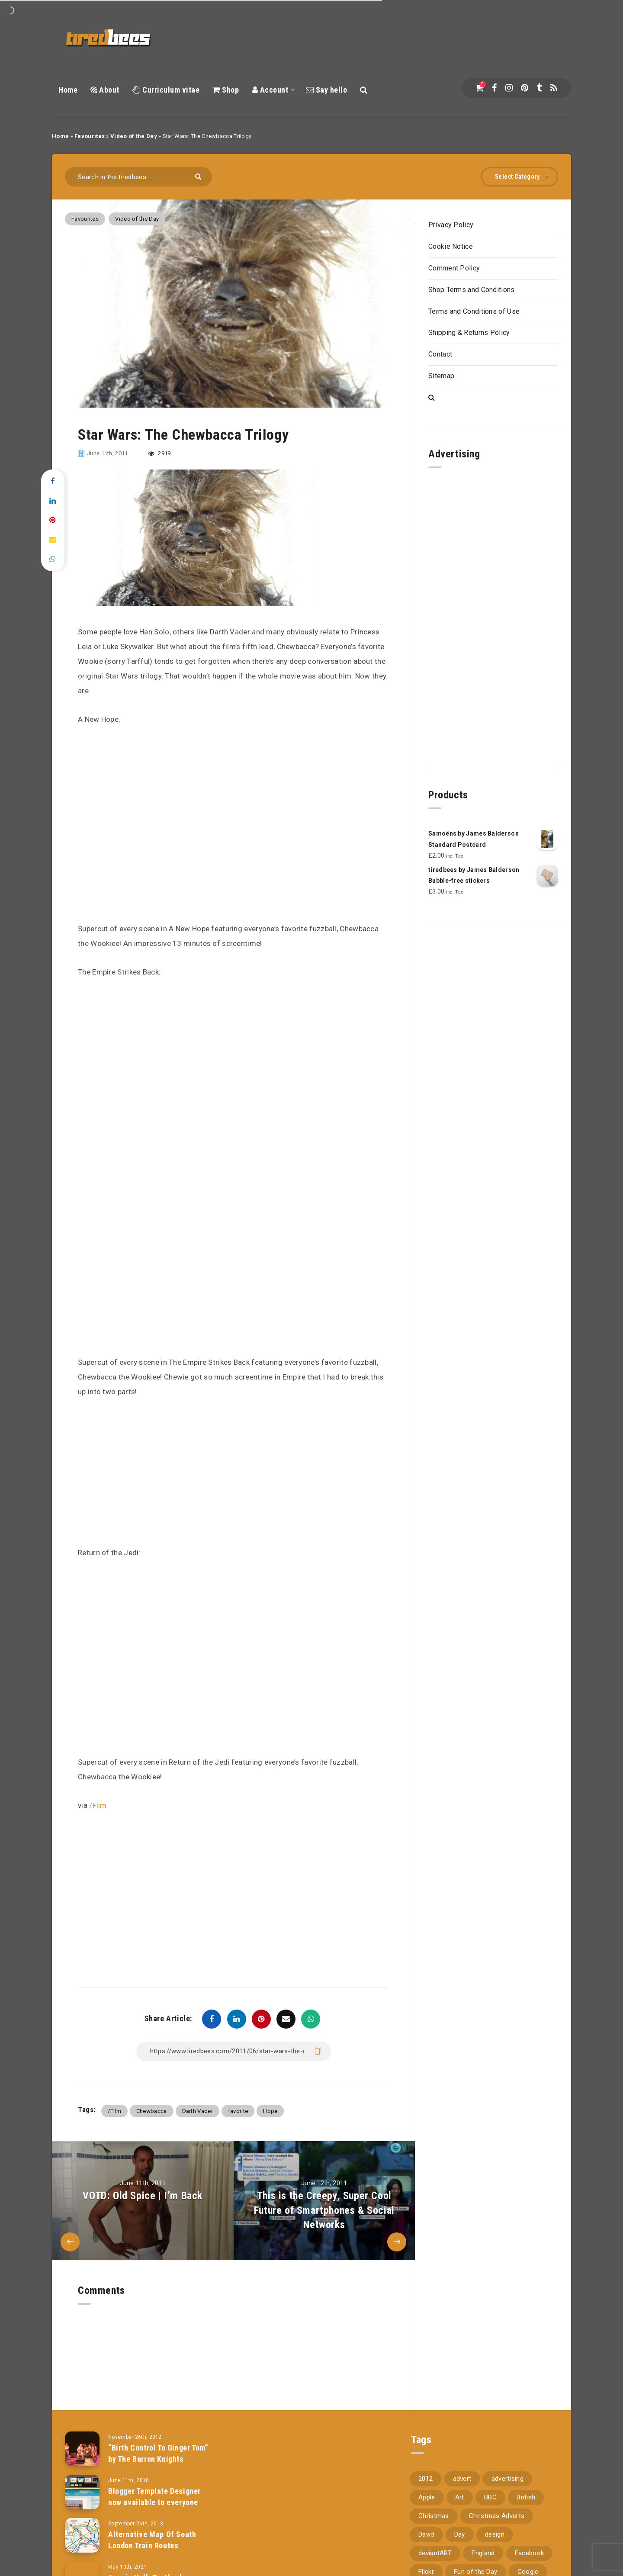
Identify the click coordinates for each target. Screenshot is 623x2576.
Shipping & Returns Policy (469, 332)
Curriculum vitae (165, 89)
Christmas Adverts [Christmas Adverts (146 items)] (496, 2505)
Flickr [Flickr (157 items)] (426, 2561)
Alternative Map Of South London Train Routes (152, 2529)
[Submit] (199, 175)
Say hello (326, 89)
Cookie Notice (450, 246)
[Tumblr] (539, 88)
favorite (238, 2111)
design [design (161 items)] (494, 2524)
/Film (98, 1805)
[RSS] (553, 88)
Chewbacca (151, 2111)
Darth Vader (197, 2111)
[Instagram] (509, 88)
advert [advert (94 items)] (462, 2468)
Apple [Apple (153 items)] (426, 2486)
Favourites (89, 136)
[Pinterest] (524, 88)
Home (67, 89)
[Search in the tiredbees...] (138, 177)
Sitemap (441, 376)
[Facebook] (494, 88)
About (104, 89)
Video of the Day (133, 136)
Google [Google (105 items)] (528, 2561)
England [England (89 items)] (483, 2542)
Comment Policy (454, 268)
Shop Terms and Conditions (471, 290)
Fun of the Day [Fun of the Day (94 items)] (475, 2561)
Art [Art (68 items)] (459, 2486)
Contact (440, 354)
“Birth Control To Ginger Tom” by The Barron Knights (158, 2442)
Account (270, 89)
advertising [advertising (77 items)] (507, 2468)
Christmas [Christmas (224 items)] (433, 2505)
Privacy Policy (450, 225)
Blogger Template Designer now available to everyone (154, 2486)
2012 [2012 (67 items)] (425, 2468)
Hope (270, 2111)
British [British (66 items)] (526, 2486)
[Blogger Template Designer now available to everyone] (82, 2481)
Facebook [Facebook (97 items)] (529, 2542)
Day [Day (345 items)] (459, 2524)
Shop (225, 89)
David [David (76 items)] (426, 2524)
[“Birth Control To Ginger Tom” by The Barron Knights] (82, 2438)
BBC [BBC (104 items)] (490, 2486)
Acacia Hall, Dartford (145, 2566)
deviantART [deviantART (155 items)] (435, 2542)
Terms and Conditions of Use (474, 311)
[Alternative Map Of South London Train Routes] (82, 2524)
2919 (159, 453)
